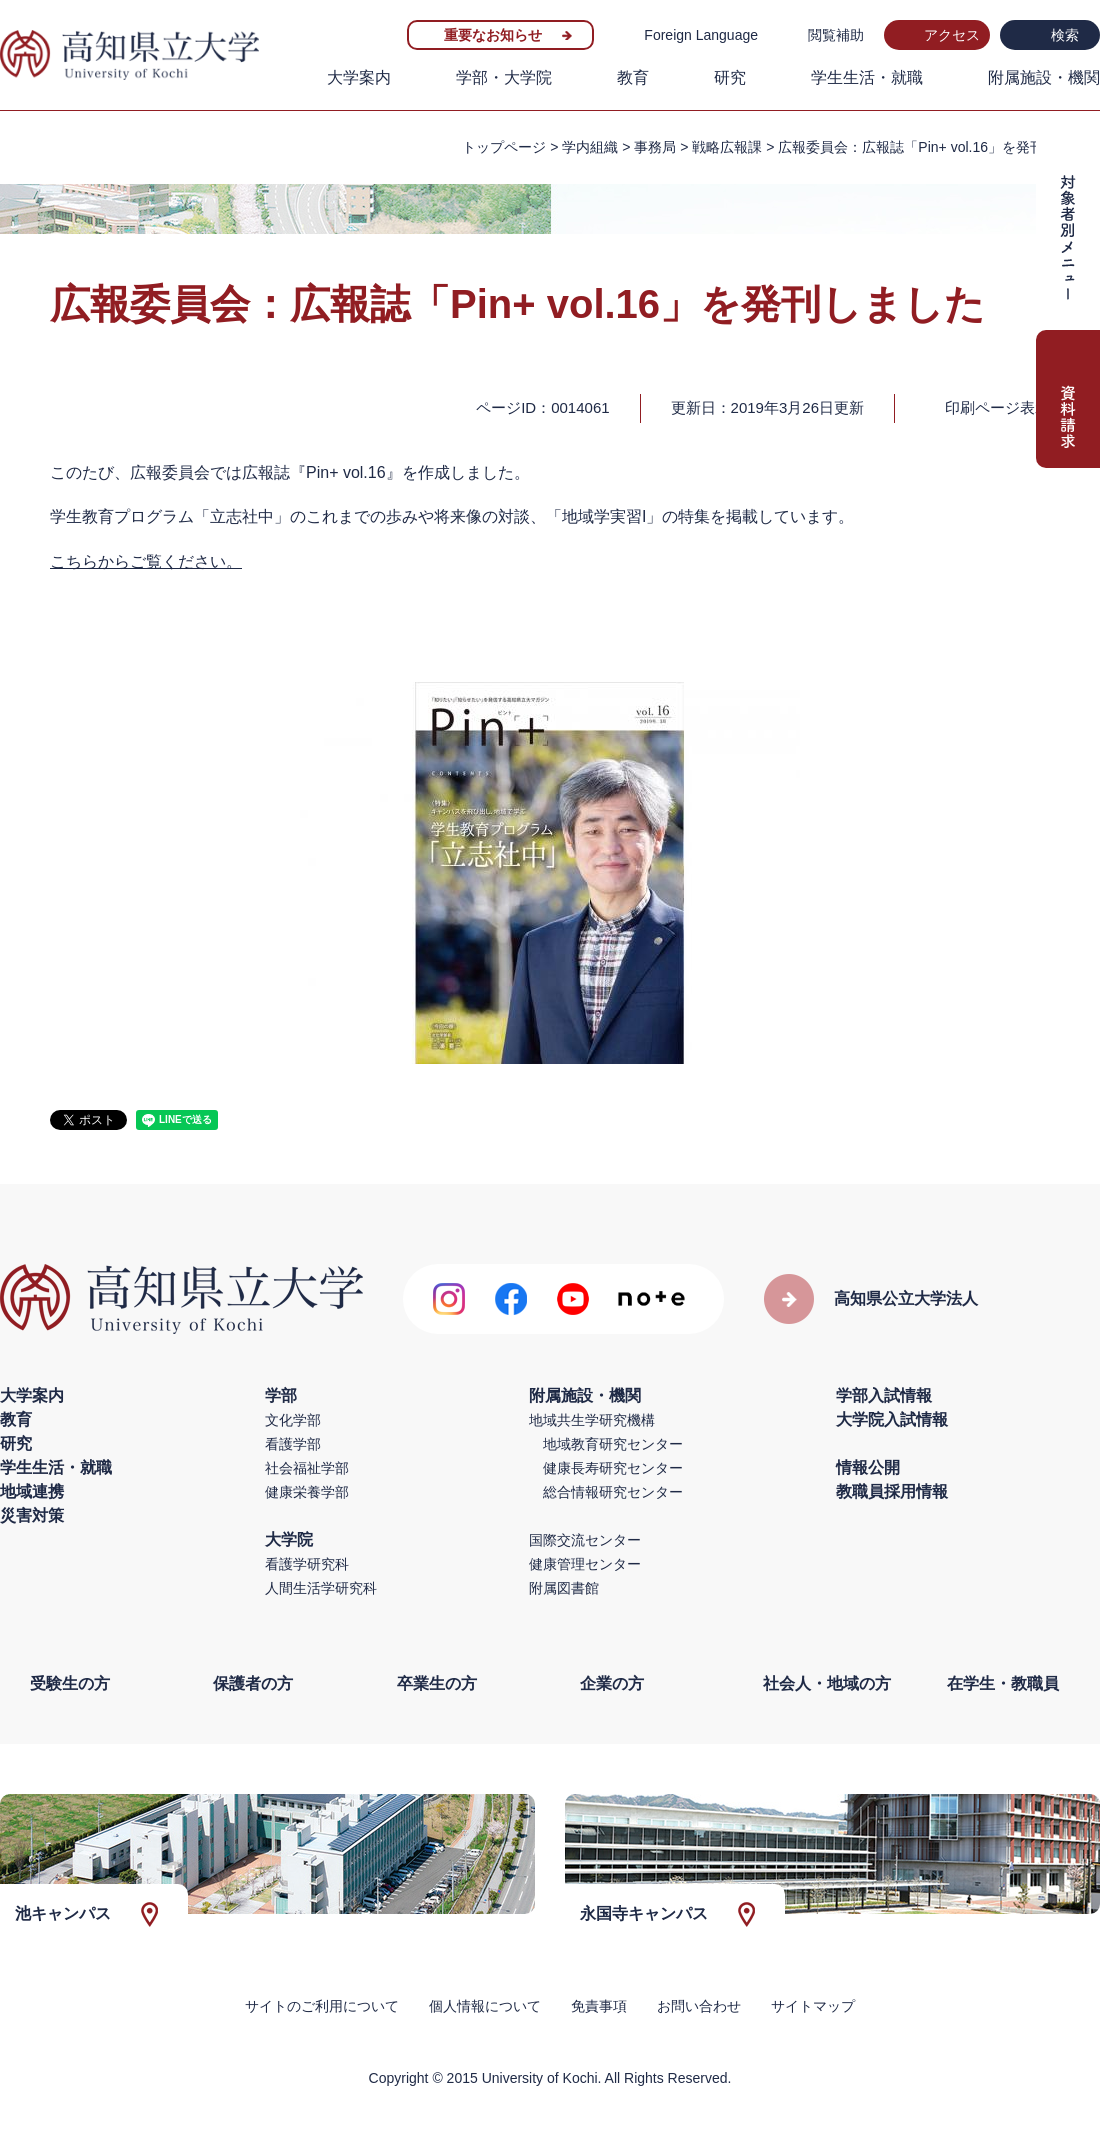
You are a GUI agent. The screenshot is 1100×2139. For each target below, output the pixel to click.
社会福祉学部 (307, 1468)
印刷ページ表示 (997, 407)
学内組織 (590, 147)
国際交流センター (585, 1540)
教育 (633, 77)
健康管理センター (585, 1564)
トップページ (504, 147)
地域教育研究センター (613, 1444)
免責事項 (599, 2006)
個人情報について (485, 2006)
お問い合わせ (699, 2006)
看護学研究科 (307, 1564)
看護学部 (293, 1444)
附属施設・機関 (1044, 77)
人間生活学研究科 (321, 1588)
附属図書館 (564, 1588)
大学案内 (359, 77)
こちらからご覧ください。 (146, 561)
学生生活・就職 (867, 77)
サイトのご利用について (322, 2006)
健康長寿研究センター (613, 1468)
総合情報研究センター (613, 1492)
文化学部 (293, 1420)
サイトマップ (813, 2006)
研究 (730, 77)
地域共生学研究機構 (592, 1420)
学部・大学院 (504, 77)
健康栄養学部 (307, 1492)
